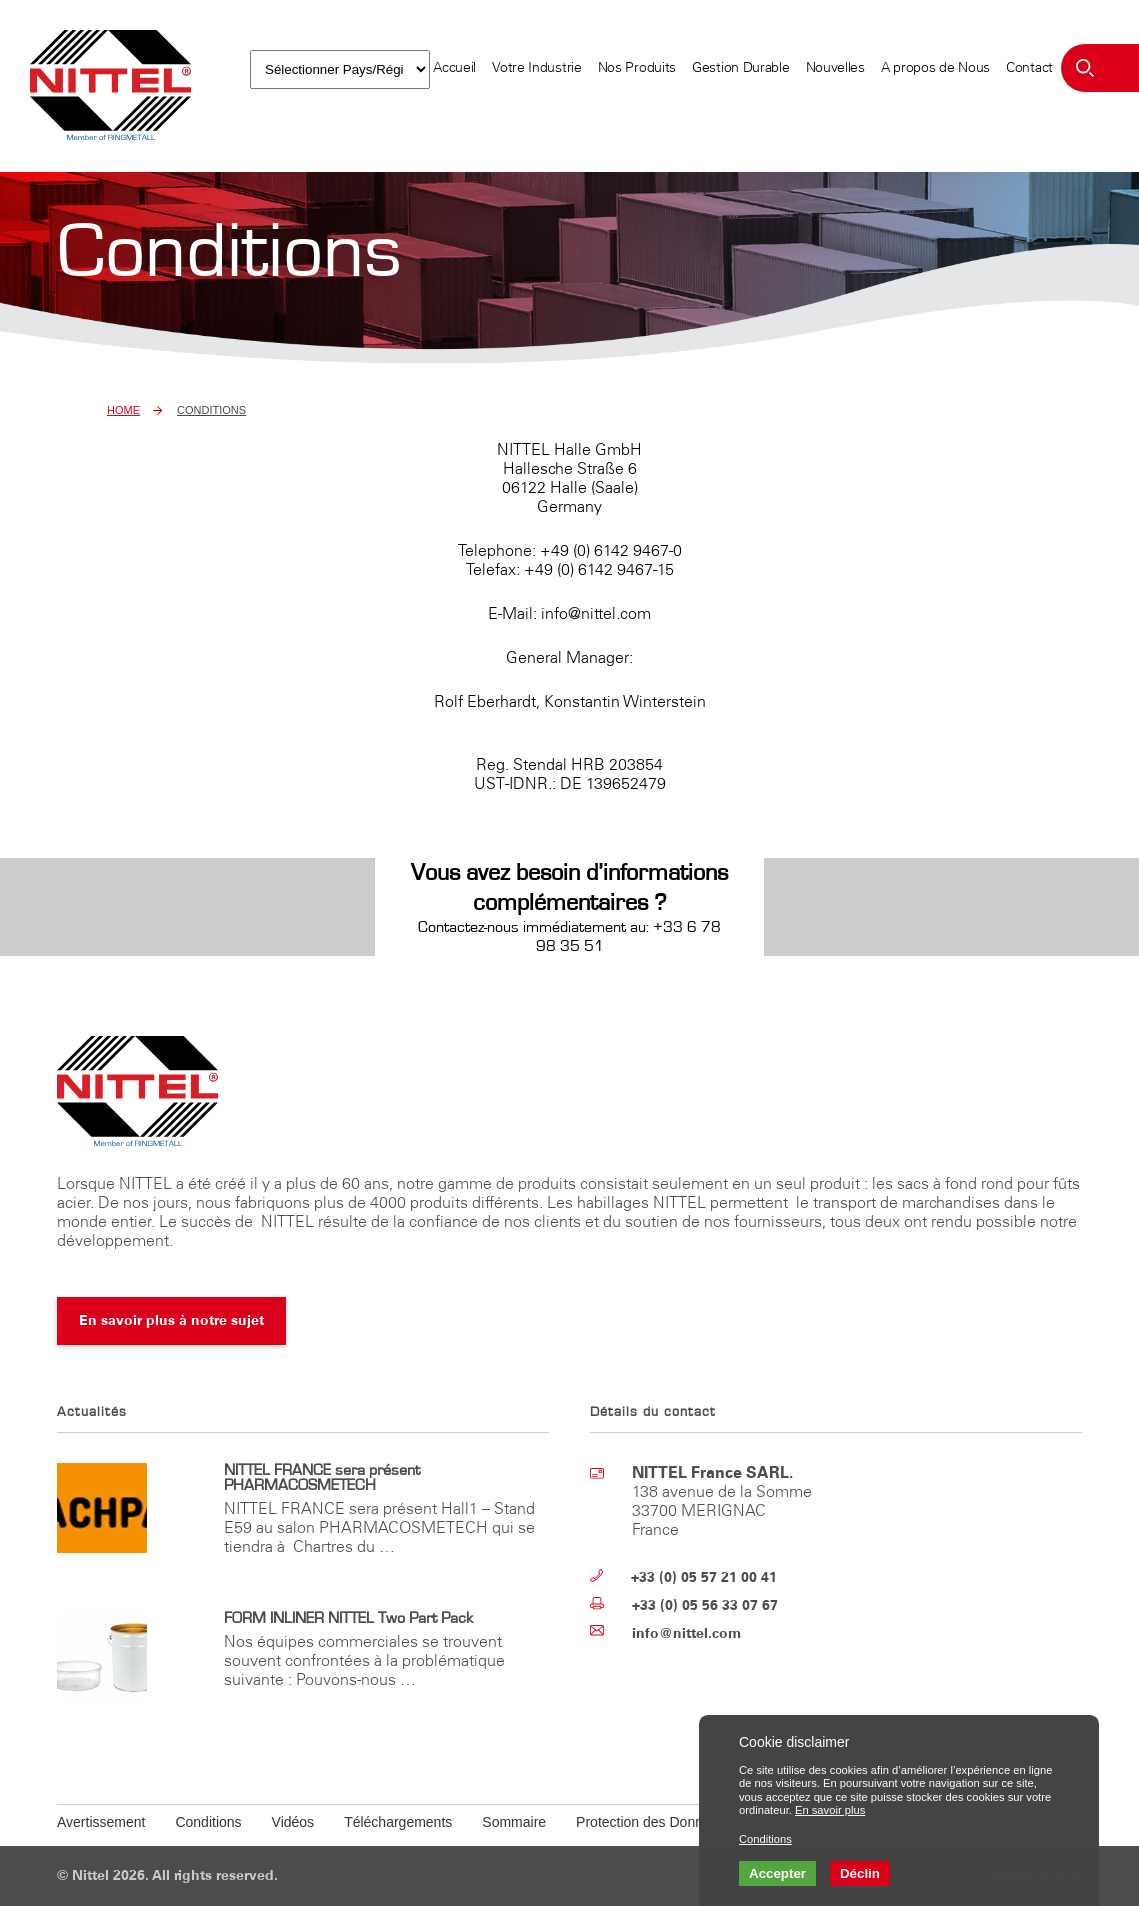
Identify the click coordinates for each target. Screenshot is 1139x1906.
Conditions (208, 1822)
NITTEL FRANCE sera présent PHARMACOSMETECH (322, 1477)
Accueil (454, 67)
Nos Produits (637, 67)
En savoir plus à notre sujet (171, 1320)
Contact (1029, 67)
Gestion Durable (741, 67)
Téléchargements (398, 1822)
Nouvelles (835, 67)
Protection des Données (650, 1822)
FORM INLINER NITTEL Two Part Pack (348, 1618)
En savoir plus (830, 1810)
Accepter (777, 1873)
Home (123, 410)
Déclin (860, 1873)
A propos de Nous (935, 67)
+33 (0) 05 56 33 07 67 (705, 1605)
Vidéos (293, 1822)
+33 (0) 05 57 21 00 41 (704, 1577)
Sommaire (514, 1822)
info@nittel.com (686, 1633)
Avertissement (101, 1822)
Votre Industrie (537, 67)
